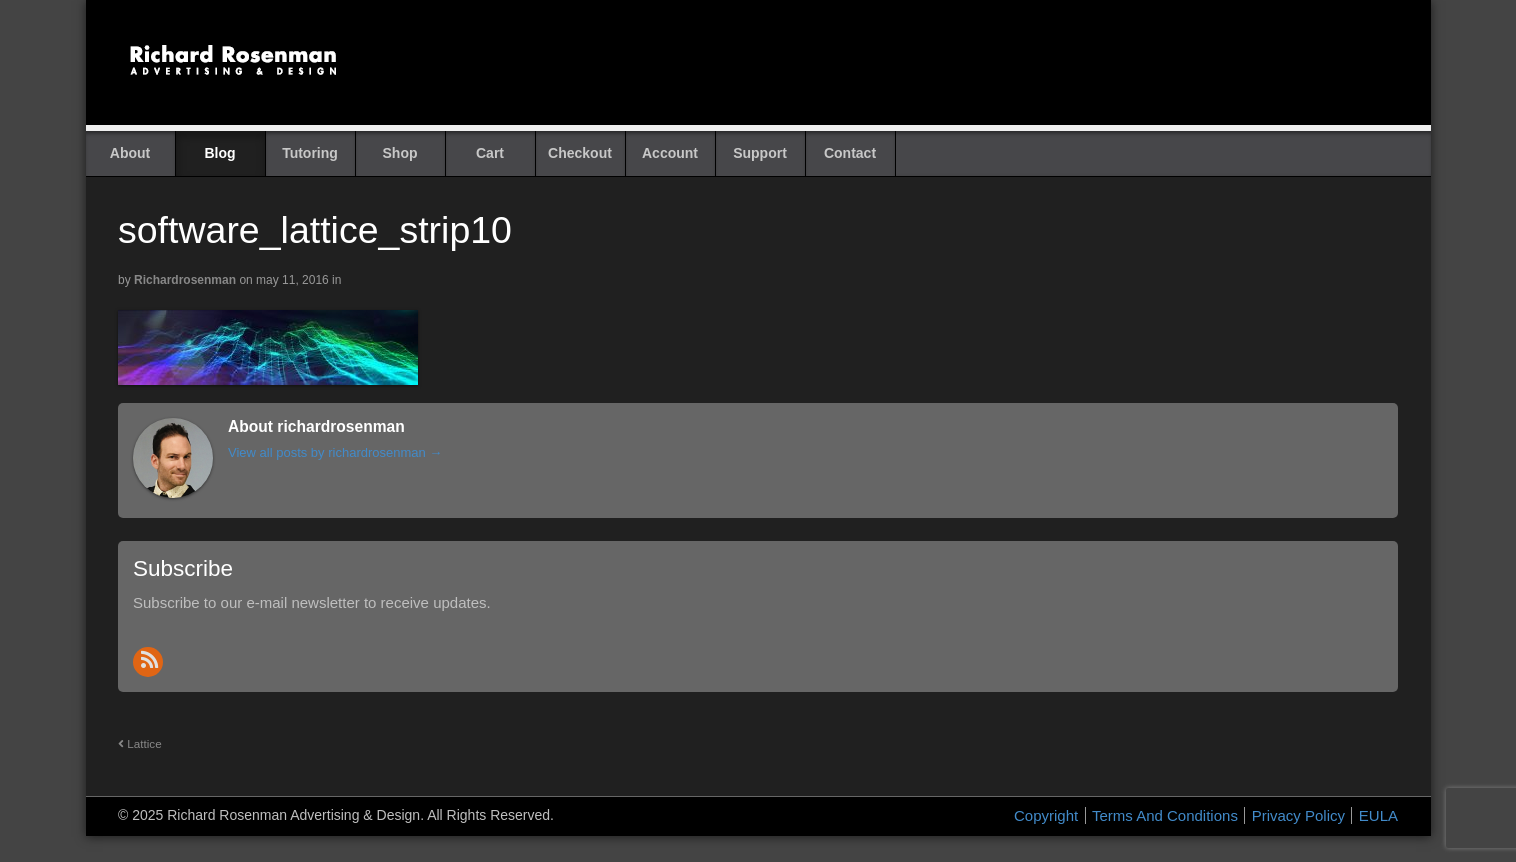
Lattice (140, 743)
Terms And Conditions (1165, 815)
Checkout (580, 153)
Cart (490, 153)
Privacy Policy (1298, 815)
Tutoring (310, 153)
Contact (850, 153)
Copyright (1046, 815)
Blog (219, 153)
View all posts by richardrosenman (335, 452)
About (130, 153)
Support (760, 153)
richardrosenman (185, 280)
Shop (400, 153)
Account (670, 153)
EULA (1378, 815)
